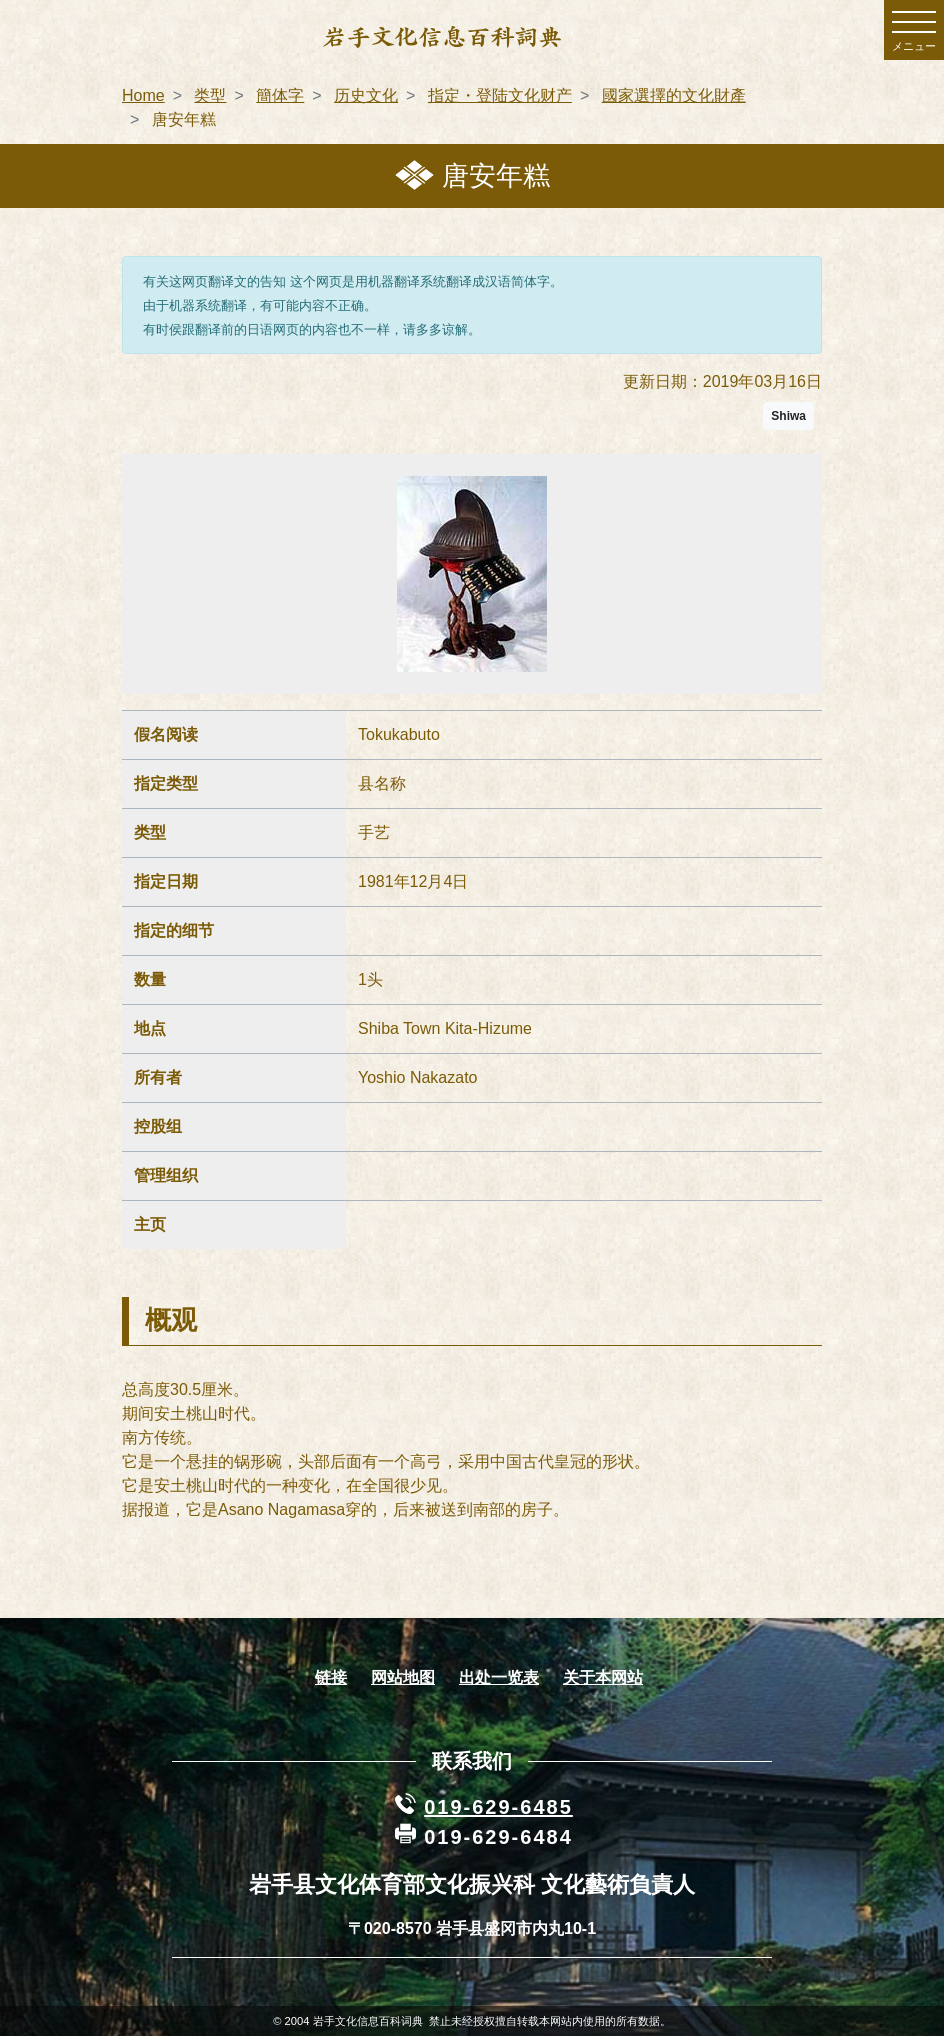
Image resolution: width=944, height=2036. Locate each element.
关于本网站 (603, 1677)
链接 (331, 1677)
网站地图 (403, 1677)
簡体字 (280, 95)
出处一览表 (499, 1677)
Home (143, 95)
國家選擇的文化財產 (674, 95)
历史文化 (366, 95)
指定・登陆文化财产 (500, 95)
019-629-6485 (498, 1807)
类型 (210, 95)
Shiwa (788, 416)
